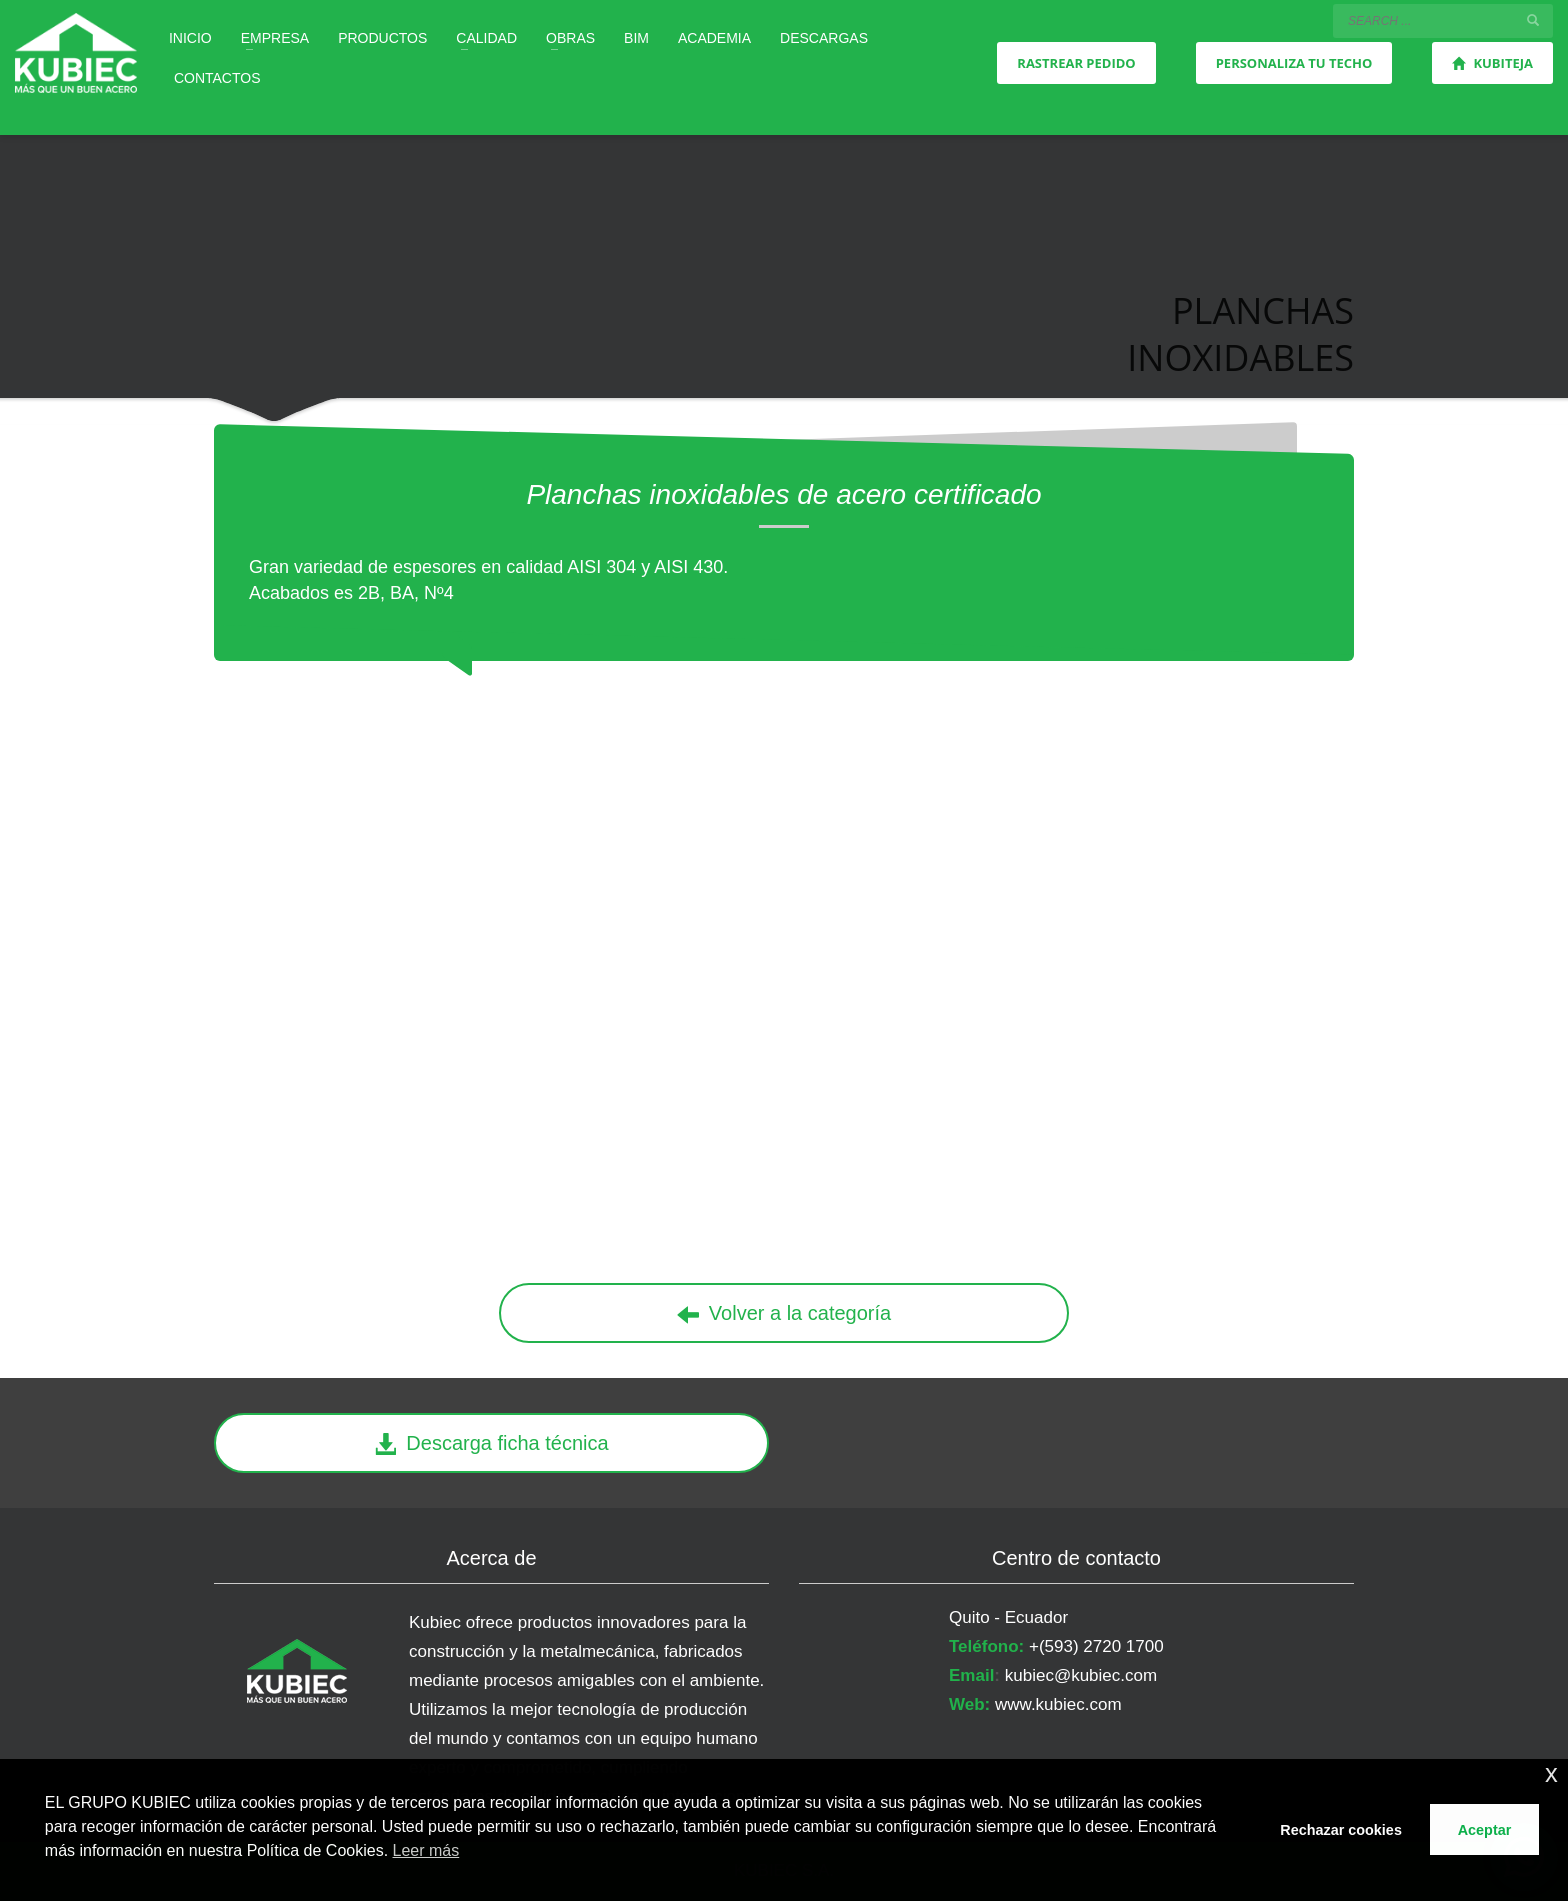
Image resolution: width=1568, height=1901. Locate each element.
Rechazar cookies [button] (1341, 1830)
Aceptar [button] (1485, 1830)
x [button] (1551, 1773)
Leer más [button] (426, 1850)
